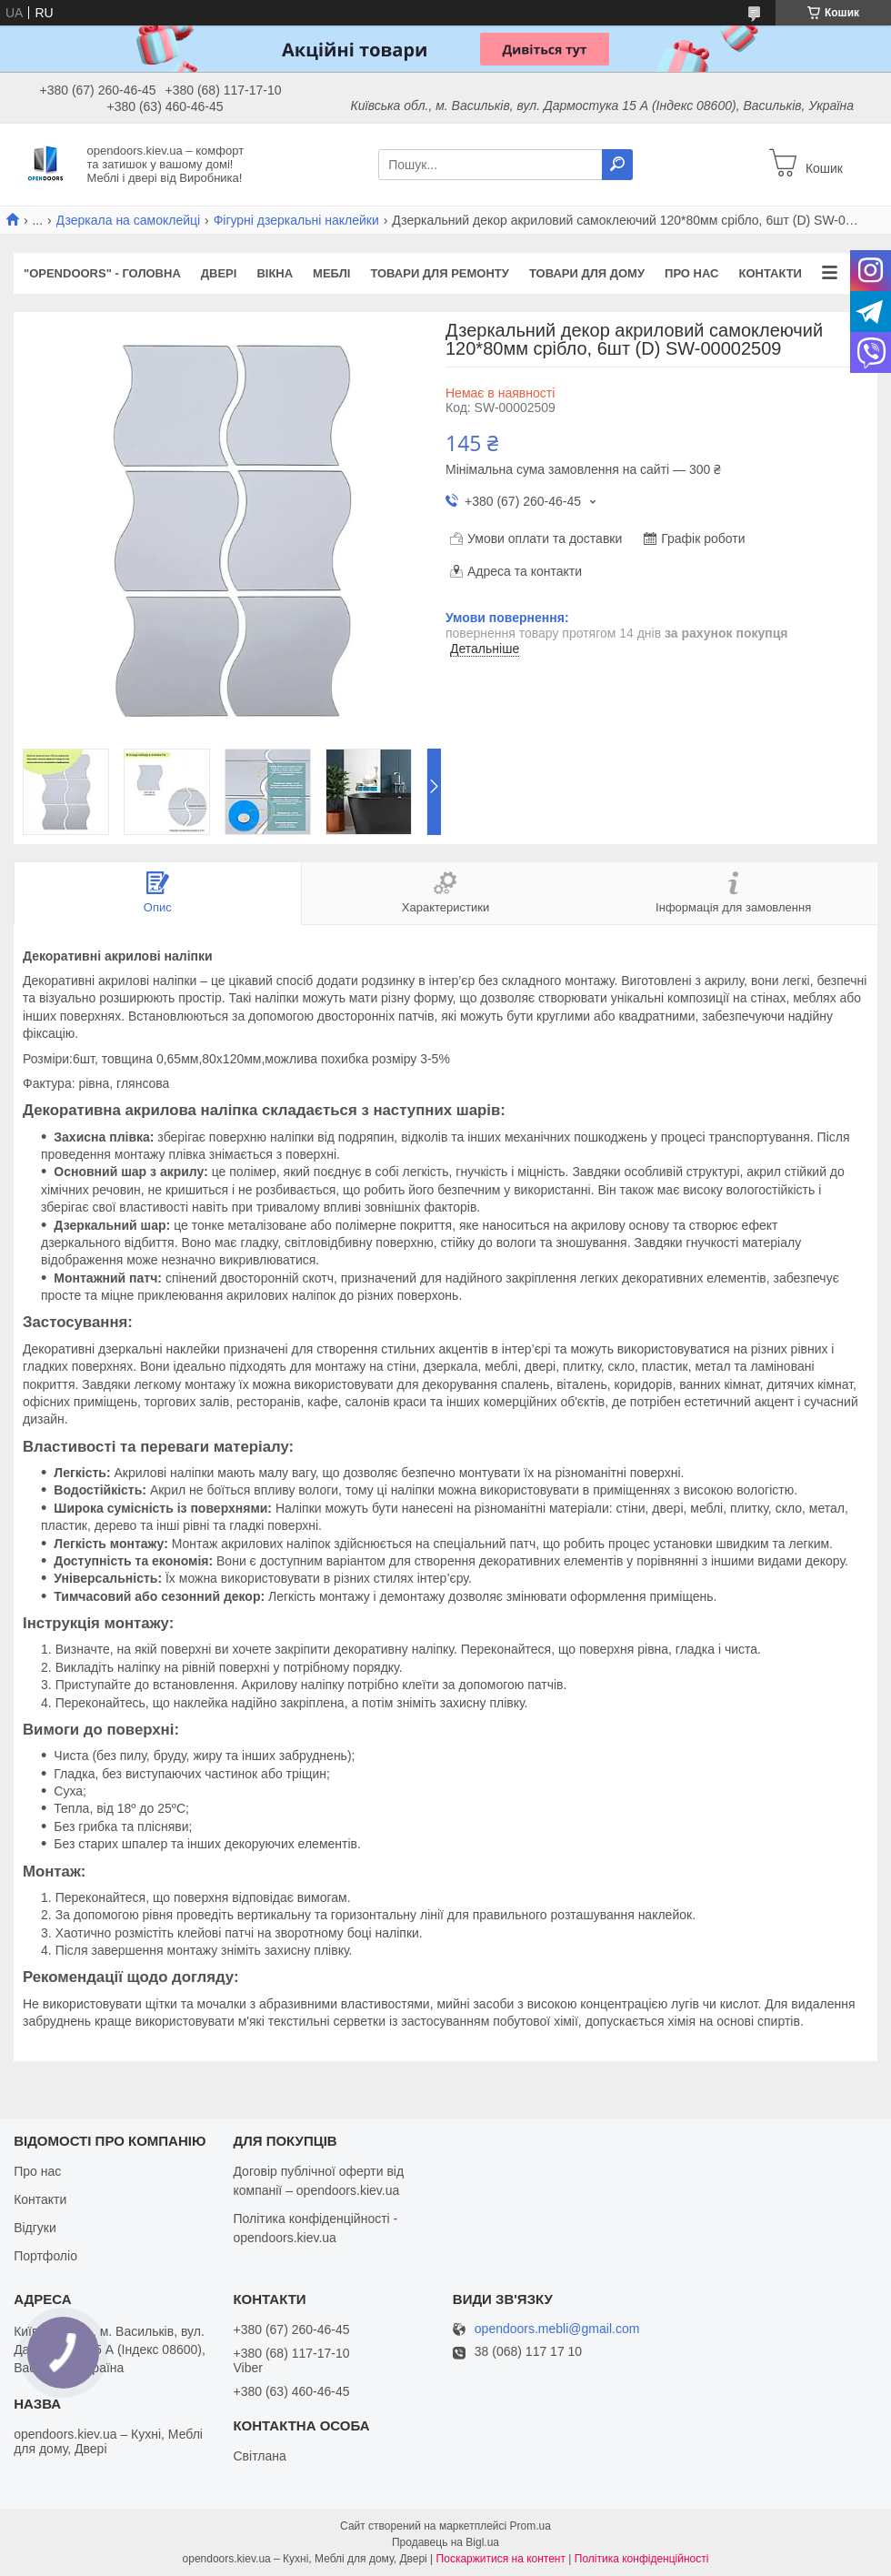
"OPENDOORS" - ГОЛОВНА (102, 273)
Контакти (770, 273)
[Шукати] (617, 164)
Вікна (274, 273)
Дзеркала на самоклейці (128, 220)
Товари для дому (587, 273)
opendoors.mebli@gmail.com (557, 2329)
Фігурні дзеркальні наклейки (296, 220)
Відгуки (35, 2227)
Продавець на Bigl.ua (445, 2542)
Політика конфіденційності (642, 2558)
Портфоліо (45, 2256)
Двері (219, 273)
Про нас (691, 273)
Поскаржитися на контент (501, 2558)
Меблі (331, 273)
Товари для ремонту (439, 273)
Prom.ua (530, 2526)
